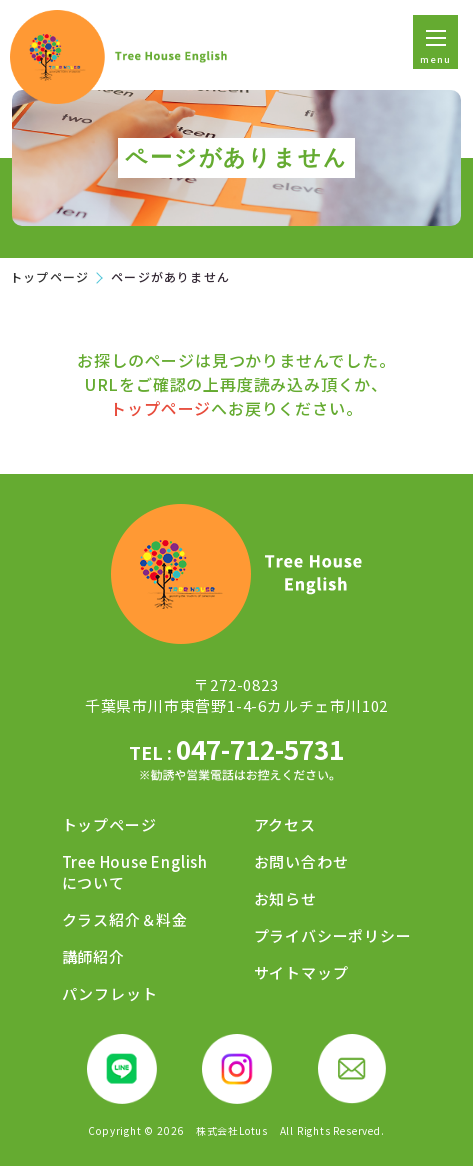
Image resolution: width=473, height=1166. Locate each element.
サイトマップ (301, 972)
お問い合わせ (301, 861)
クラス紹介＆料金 (125, 919)
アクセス (285, 824)
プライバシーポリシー (333, 935)
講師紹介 (93, 956)
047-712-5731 (236, 760)
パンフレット (110, 993)
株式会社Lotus (232, 1131)
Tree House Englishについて (135, 872)
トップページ (49, 276)
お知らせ (285, 898)
